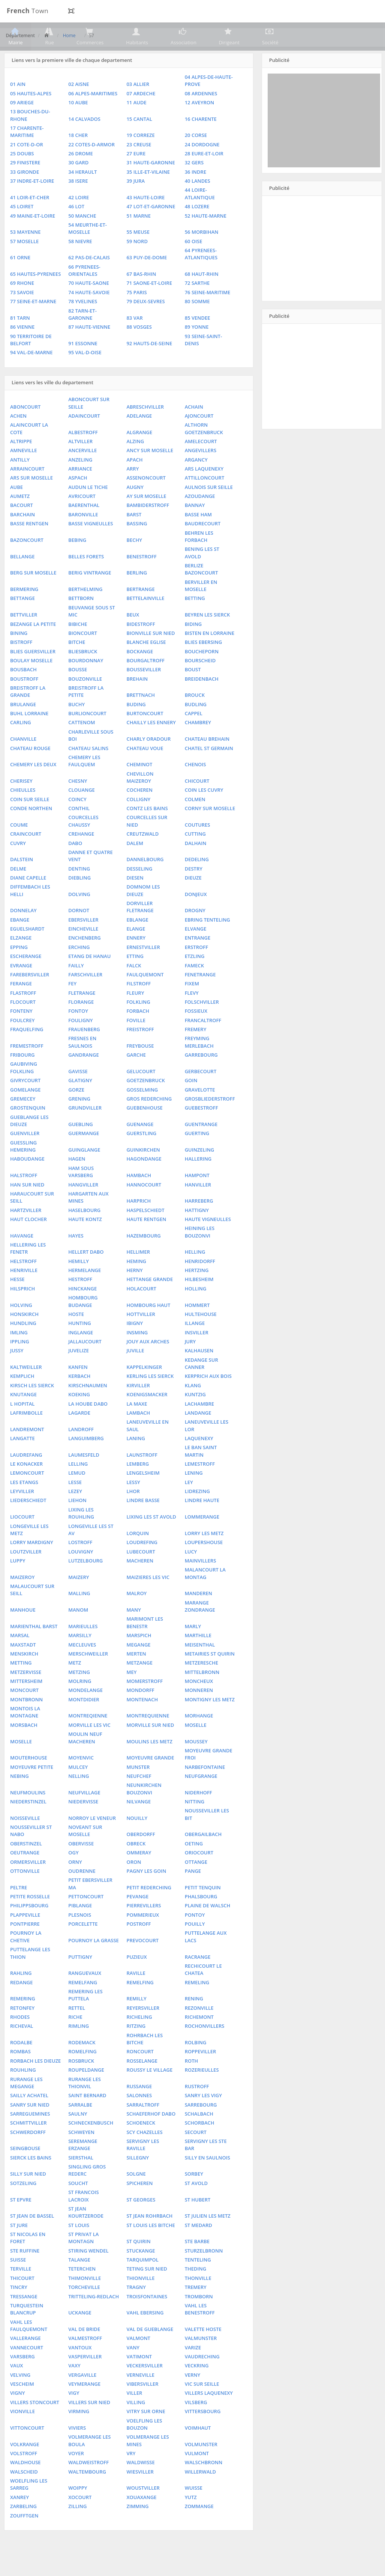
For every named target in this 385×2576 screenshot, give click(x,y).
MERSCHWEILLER (88, 1676)
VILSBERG (196, 2424)
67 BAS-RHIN (141, 296)
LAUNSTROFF (141, 1477)
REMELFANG (82, 2005)
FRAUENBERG (84, 1051)
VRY (130, 2475)
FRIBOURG (22, 1077)
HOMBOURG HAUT (148, 1327)
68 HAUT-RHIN (202, 296)
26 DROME (80, 176)
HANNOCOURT (143, 1207)
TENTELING (198, 2282)
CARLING (20, 745)
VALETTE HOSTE (203, 2351)
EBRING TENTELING (207, 942)
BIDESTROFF (140, 646)
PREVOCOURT (142, 1962)
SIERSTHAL (80, 2180)
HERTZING (197, 1292)
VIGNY (17, 2415)
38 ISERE (78, 203)
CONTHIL (79, 830)
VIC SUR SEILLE (202, 2406)
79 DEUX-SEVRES (145, 323)
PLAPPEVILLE (25, 1937)
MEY (131, 1694)
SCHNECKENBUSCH (90, 2145)
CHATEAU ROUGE (30, 770)
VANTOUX (79, 2370)
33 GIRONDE (24, 194)
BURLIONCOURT (87, 735)
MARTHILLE (198, 1657)
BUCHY (76, 726)
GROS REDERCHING (149, 1121)
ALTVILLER (80, 463)
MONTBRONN (26, 1722)
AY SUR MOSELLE (146, 518)
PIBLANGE (80, 1928)
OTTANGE (196, 1884)
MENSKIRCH (24, 1676)
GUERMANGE (83, 1156)
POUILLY (195, 1946)
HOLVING (21, 1327)
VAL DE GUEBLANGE (149, 2351)
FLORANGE (81, 1024)
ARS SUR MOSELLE (31, 500)
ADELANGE (139, 438)
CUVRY (18, 865)
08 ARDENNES (201, 116)
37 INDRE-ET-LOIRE (32, 203)
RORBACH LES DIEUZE (35, 2083)
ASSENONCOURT (146, 500)
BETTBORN (81, 621)
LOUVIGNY (80, 1574)
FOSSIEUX (196, 1033)
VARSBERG (22, 2379)
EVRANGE (21, 988)
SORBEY (194, 2196)
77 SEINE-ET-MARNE (33, 323)
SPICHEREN (139, 2205)
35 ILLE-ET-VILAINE (148, 194)
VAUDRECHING (202, 2379)
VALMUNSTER (201, 2361)
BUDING (135, 726)
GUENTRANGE (201, 1146)
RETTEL (76, 2030)
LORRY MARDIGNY (31, 1564)
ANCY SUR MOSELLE (149, 473)
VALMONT (138, 2361)
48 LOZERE (197, 229)
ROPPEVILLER (200, 2074)
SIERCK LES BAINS (30, 2180)
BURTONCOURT (144, 735)
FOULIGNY (80, 1042)
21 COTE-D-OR (26, 167)
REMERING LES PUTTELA (85, 2017)
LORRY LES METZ (204, 1555)
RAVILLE (135, 1995)
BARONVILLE (83, 537)
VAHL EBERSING (144, 2335)
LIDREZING (197, 1513)
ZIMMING (137, 2528)
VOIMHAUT (198, 2450)
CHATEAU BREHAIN (207, 761)
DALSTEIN (21, 881)
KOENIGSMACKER (146, 1417)
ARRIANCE (80, 491)
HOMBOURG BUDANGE (82, 1324)
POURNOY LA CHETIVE (25, 1959)
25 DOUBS (22, 176)
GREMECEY (22, 1121)
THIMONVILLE (84, 2300)
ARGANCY (196, 482)
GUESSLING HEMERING (23, 1169)
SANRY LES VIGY (203, 2117)
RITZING (135, 2048)
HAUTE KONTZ (85, 1241)
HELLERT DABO (85, 1274)
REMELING (197, 2005)
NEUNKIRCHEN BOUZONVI (143, 1811)
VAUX (16, 2388)
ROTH (191, 2083)
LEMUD (76, 1495)
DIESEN (134, 900)
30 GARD (78, 185)
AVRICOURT (82, 518)
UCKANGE (79, 2335)
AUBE (16, 509)
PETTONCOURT (85, 1919)
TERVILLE (20, 2291)
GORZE (76, 1112)
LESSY (133, 1504)
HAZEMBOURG (143, 1258)
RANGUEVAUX (84, 1995)
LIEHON (77, 1523)
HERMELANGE (84, 1292)
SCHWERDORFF (28, 2154)
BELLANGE (22, 579)
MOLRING (79, 1703)
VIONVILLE (22, 2433)
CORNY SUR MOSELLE (210, 830)
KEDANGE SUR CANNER (201, 1386)
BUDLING (196, 726)
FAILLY (76, 988)
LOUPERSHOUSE (204, 1564)
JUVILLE (135, 1373)
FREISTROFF (140, 1051)
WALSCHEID (24, 2494)
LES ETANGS (24, 1504)
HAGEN (76, 1181)
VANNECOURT (26, 2370)
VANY (132, 2370)
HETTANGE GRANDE (149, 1302)
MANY (133, 1632)
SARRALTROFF (142, 2127)
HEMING (136, 1283)
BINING (18, 655)
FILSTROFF (138, 1006)
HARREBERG (199, 1223)
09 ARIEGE (22, 125)
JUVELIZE (78, 1373)
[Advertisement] (324, 143)
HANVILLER (198, 1207)
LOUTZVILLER (26, 1574)
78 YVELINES (82, 323)
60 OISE (193, 263)
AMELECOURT (201, 463)
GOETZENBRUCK (145, 1102)
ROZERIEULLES (202, 2092)
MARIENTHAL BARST (33, 1648)
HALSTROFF (23, 1197)
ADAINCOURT (84, 438)
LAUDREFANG (26, 1477)
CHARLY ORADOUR (148, 761)
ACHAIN (194, 429)
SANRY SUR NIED (29, 2127)
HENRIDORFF (200, 1283)
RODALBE (21, 2065)
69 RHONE (22, 305)
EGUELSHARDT (27, 951)
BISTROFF (21, 664)
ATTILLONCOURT (205, 500)
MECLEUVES (82, 1667)
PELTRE (18, 1910)
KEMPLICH (22, 1399)
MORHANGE (199, 1738)
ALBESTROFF (82, 454)
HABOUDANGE (27, 1181)
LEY (189, 1504)
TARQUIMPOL (142, 2282)
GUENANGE (139, 1146)
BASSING (136, 546)
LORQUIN (137, 1555)
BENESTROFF (141, 579)
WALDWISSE (140, 2485)
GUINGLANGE (84, 1172)
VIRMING (78, 2433)
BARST (133, 537)
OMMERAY (138, 1875)
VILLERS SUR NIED (89, 2424)
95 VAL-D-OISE (85, 375)
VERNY (193, 2397)
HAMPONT (197, 1197)
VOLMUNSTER (201, 2466)
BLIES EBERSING (203, 664)
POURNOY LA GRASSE (93, 1962)
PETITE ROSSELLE (30, 1919)
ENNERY (135, 960)
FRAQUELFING (26, 1051)
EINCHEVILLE (83, 951)
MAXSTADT (23, 1667)
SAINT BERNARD (87, 2117)
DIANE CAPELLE (28, 900)
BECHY (134, 562)
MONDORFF (140, 1713)
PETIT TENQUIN (203, 1910)
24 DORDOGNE (202, 167)
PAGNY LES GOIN (146, 1893)
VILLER (134, 2415)
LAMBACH (138, 1435)
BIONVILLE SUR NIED (150, 655)
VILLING (135, 2424)
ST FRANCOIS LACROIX (83, 2218)
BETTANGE (22, 621)
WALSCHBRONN (204, 2485)
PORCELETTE (82, 1946)
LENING (194, 1495)
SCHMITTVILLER (28, 2145)
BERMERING (24, 611)
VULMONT (197, 2475)
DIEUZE (193, 900)
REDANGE (21, 2005)
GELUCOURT (140, 1093)
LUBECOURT (140, 1574)
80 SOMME (197, 323)
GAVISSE (78, 1093)
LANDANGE (198, 1435)
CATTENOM (81, 745)
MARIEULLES (82, 1648)
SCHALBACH (199, 2136)
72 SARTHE (197, 305)
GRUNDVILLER (85, 1130)
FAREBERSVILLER (29, 997)
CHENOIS (195, 786)
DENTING (79, 891)
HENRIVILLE (23, 1292)
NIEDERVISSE (83, 1824)
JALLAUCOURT (85, 1364)
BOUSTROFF (24, 701)
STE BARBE (197, 2264)
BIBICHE (77, 646)
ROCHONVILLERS (205, 2048)
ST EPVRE (20, 2222)
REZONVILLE (199, 2030)
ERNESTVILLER (143, 969)
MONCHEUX (199, 1703)
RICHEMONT (199, 2039)
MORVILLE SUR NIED (150, 1747)
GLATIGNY (80, 1102)
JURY (190, 1364)
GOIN (191, 1102)
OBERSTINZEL (26, 1866)
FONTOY (78, 1033)
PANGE (193, 1893)
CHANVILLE (23, 761)
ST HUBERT (198, 2222)
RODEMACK (81, 2065)
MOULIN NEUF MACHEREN (85, 1760)
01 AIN (17, 106)
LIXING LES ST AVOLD (151, 1539)
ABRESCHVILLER (145, 429)
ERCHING (79, 969)
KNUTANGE (23, 1417)
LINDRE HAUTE (202, 1523)
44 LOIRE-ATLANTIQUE (200, 216)
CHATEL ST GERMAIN (209, 770)
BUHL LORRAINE (29, 735)
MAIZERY (78, 1599)
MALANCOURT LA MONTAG (205, 1596)
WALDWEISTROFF (88, 2485)
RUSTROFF (197, 2108)
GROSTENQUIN (27, 1130)
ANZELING (80, 482)
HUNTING (79, 1345)
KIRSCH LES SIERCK (32, 1408)
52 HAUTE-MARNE (205, 238)
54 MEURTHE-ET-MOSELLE (87, 251)
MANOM (78, 1632)
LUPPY (17, 1583)
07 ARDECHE (140, 116)
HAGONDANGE (143, 1181)
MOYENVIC (81, 1780)
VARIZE (193, 2370)
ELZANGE (20, 960)
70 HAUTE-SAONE (88, 305)
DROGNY (195, 933)
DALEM (134, 865)
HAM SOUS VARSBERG (81, 1194)
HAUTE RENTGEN (146, 1241)
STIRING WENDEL (88, 2273)
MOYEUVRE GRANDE (150, 1780)
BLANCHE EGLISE (146, 664)
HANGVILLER (83, 1207)
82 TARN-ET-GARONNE (82, 337)
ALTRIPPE (21, 463)
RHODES (20, 2039)
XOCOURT (79, 2519)
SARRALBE (80, 2127)
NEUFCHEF (138, 1798)
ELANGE (135, 951)
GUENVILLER (24, 1156)
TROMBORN (199, 2319)
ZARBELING (23, 2528)
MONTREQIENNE (87, 1738)
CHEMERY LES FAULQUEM (84, 783)
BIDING (193, 646)
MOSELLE (196, 1747)
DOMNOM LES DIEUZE (143, 913)
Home (71, 58)
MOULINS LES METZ (149, 1764)
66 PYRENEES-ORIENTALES (84, 293)
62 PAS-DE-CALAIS (89, 280)
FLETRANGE (81, 1015)
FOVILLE (135, 1042)
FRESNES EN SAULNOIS (82, 1065)
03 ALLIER (137, 106)
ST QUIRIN (138, 2264)
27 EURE (135, 176)
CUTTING (195, 856)
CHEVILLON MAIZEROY (139, 800)
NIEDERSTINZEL (28, 1824)
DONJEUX (196, 916)
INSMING (137, 1355)
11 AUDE (136, 125)
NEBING (19, 1798)
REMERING (22, 2021)
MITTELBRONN (202, 1694)
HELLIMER (138, 1274)
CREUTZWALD (142, 856)
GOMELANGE (25, 1112)
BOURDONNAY (85, 683)
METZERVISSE (25, 1694)
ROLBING (196, 2065)
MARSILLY (79, 1657)
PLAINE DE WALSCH (208, 1928)
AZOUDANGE (200, 518)
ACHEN (18, 438)
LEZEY (75, 1513)
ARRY (132, 491)
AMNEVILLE (23, 473)
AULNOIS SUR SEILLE (209, 509)
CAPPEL (193, 735)
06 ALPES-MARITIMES (92, 116)
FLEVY (192, 1015)
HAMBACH (138, 1197)
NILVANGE (138, 1824)
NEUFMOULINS (27, 1815)
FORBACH (137, 1033)
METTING (21, 1685)
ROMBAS (20, 2074)
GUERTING (197, 1156)
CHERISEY (21, 803)
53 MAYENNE (25, 254)
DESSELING (139, 891)
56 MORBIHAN (202, 254)
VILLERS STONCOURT (34, 2424)
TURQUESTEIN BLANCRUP (26, 2331)
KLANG (193, 1408)
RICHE (75, 2039)
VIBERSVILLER (142, 2406)
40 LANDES (197, 203)
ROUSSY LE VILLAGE (149, 2092)
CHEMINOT (139, 786)
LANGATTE (22, 1460)
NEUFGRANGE (201, 1798)
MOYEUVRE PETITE (31, 1789)
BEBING (77, 562)
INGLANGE (80, 1355)
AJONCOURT (199, 438)
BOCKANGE (139, 674)
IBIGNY (134, 1345)
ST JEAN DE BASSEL (32, 2238)
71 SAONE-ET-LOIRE (149, 305)
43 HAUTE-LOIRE (145, 220)
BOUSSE (77, 692)
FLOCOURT (23, 1024)
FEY (72, 1006)
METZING (79, 1694)
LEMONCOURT (27, 1495)
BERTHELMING (85, 611)
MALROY (136, 1616)
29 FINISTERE (25, 185)
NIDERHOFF (198, 1815)
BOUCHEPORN (202, 674)
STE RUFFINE (24, 2273)
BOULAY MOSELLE (31, 683)
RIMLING (78, 2048)
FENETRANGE (200, 997)
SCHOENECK (140, 2145)
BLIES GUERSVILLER (32, 674)
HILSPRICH (22, 1311)
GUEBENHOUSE (144, 1130)
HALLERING (198, 1181)
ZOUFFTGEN (24, 2538)
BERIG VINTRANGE (89, 595)
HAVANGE (21, 1258)
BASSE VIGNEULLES (90, 546)
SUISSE (18, 2282)
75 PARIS (136, 314)
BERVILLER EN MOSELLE (201, 608)
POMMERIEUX (142, 1937)
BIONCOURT (82, 655)
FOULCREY (22, 1042)
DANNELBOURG (144, 881)
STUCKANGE (140, 2273)
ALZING (135, 463)
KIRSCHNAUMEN (87, 1408)
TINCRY (18, 2309)
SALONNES (139, 2117)
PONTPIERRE (25, 1946)
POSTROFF (138, 1946)
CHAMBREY (198, 745)
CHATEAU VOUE (144, 770)
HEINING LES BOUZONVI (200, 1255)
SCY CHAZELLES (144, 2154)
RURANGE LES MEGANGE (26, 2105)
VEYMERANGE (84, 2406)
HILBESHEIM (199, 1302)
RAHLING (20, 1995)
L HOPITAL (22, 1426)
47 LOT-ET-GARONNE (150, 229)
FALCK (133, 988)
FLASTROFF (23, 1015)
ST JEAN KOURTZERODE (85, 2235)
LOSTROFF (80, 1564)
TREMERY (196, 2309)
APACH (134, 482)
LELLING (78, 1486)
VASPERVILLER (85, 2379)
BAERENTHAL (83, 528)
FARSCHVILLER (85, 997)
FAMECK (194, 988)
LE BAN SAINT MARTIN (201, 1473)
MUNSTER (138, 1789)
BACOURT (21, 528)
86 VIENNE (22, 349)
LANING (135, 1460)
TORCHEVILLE (84, 2309)
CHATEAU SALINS (88, 770)
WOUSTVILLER (142, 2510)
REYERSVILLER (142, 2030)
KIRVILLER (138, 1408)
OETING (194, 1866)
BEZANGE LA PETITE (33, 646)
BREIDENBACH (202, 701)
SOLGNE (135, 2196)
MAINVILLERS (200, 1583)
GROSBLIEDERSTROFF (210, 1121)
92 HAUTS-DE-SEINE (149, 365)
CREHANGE (81, 856)
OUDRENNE (82, 1893)
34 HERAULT (82, 194)
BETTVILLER (23, 637)
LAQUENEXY (199, 1460)
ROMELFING (82, 2074)
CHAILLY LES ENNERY (151, 745)
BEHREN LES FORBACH (199, 559)
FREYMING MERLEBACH (199, 1065)
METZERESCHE (201, 1685)
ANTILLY (20, 482)
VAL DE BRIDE (84, 2351)
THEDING (195, 2291)
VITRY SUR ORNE (145, 2433)
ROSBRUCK (81, 2083)
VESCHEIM (22, 2406)
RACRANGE (198, 1979)
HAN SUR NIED (27, 1207)
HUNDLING (23, 1345)
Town (27, 10)
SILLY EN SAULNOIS (207, 2180)
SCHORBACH (199, 2145)
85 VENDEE (197, 340)
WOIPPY (77, 2510)
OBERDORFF (140, 1857)
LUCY (191, 1574)
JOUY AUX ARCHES (147, 1364)
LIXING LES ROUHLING (81, 1536)
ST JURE (19, 2247)
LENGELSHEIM (142, 1495)
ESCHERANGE (25, 978)
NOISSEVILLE (25, 1840)
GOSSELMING (142, 1112)
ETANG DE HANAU (89, 978)
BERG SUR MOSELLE (33, 595)
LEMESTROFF (200, 1486)
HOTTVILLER (140, 1336)
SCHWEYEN (81, 2154)
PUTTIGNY (80, 1979)
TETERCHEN (82, 2291)
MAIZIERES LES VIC (147, 1599)
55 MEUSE (138, 254)
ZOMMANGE (199, 2528)
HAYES (75, 1258)
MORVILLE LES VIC (89, 1747)
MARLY (193, 1648)
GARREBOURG (201, 1077)
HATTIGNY (197, 1232)
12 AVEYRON (199, 125)
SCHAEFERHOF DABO (150, 2136)
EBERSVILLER (83, 942)
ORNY (75, 1884)
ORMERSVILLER (28, 1884)
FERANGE (21, 1006)
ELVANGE (196, 951)
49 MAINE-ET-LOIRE (32, 238)
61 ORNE (20, 280)
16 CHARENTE (201, 141)
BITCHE (76, 664)
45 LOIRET (21, 229)
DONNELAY (23, 933)
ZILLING (77, 2528)
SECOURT (196, 2154)
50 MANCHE (82, 238)
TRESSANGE (23, 2319)
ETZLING (195, 978)
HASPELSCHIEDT (145, 1232)
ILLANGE (195, 1345)
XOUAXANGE (141, 2519)
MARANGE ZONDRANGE (200, 1629)
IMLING (19, 1355)
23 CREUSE (138, 167)
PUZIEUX (136, 1979)
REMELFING (139, 2005)
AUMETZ (20, 518)
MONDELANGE (85, 1713)
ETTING (135, 978)
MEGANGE (138, 1667)
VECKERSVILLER (144, 2388)
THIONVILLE (140, 2300)
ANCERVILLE (82, 473)
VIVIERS (77, 2450)
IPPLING (19, 1364)
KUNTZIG (195, 1417)
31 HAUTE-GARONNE (150, 185)
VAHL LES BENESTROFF (200, 2331)
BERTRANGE (140, 611)
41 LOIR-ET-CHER (29, 220)
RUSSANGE (139, 2108)
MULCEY (78, 1789)
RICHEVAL (21, 2048)
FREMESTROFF (26, 1068)
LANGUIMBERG (85, 1460)
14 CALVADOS (84, 141)
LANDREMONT (27, 1451)
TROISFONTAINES (146, 2319)
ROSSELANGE (141, 2083)
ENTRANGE (198, 960)
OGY (73, 1875)
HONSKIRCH (24, 1336)
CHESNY (77, 803)
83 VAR (134, 340)
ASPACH (77, 500)
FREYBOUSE (140, 1068)
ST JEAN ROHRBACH (149, 2238)
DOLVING (79, 916)
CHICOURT (197, 803)
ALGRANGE (139, 454)
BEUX (132, 637)
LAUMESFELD (83, 1477)
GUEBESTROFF (201, 1130)
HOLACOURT (141, 1311)
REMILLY (136, 2021)
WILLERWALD (200, 2494)
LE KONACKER (26, 1486)
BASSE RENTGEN (29, 546)
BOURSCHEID (200, 683)
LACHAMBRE (199, 1426)
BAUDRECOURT (203, 546)
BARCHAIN (22, 537)
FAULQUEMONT (144, 997)
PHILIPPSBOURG (29, 1928)
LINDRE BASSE (142, 1523)
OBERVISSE (81, 1866)
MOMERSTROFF (144, 1703)
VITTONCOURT (27, 2450)
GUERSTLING (141, 1156)
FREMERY (196, 1051)
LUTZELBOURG (85, 1583)
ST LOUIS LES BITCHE (150, 2247)
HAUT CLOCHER (28, 1241)
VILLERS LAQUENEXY (209, 2415)
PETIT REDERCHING (148, 1910)
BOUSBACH (23, 692)
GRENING (79, 1121)
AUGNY (135, 509)
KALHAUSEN (199, 1373)
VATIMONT (139, 2379)
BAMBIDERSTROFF (147, 528)
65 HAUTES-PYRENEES (35, 296)
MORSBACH (23, 1747)
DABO (75, 865)
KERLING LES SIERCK (150, 1399)
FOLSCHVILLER (202, 1024)
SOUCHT (78, 2205)
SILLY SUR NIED (28, 2196)
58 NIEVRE (80, 263)
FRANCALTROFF (203, 1042)
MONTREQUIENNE (147, 1738)
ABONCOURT (25, 429)
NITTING (194, 1824)
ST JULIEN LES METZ (208, 2238)
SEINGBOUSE (25, 2171)
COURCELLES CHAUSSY (83, 844)
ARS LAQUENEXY (204, 491)
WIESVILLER (139, 2494)
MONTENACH (142, 1722)
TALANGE (79, 2282)
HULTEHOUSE (201, 1336)
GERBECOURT (201, 1093)
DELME (18, 891)
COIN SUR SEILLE (29, 821)
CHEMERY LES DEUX (33, 786)
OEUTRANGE (24, 1875)
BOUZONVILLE (85, 701)
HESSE (17, 1302)
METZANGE (139, 1685)
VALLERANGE (25, 2361)
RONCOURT (140, 2074)
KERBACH (79, 1399)
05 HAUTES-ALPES (30, 116)
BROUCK (195, 717)
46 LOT (76, 229)
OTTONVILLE (25, 1893)
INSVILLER (196, 1355)
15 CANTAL (139, 141)
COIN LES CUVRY (204, 812)
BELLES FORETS (86, 579)
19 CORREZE (140, 158)
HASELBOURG (84, 1232)
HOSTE (76, 1336)
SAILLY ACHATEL (29, 2117)
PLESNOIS (79, 1937)
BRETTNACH (140, 717)
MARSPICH (138, 1657)
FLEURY (135, 1015)
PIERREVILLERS (143, 1928)
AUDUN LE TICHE (88, 509)
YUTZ (191, 2519)
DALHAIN (196, 865)
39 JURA (135, 203)
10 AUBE (78, 125)
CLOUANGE (81, 812)
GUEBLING (80, 1146)
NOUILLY (136, 1840)
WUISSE (193, 2510)
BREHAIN (137, 701)
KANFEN (77, 1389)
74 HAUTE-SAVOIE (88, 314)
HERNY (134, 1292)
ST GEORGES (140, 2222)
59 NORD (137, 263)
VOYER (76, 2475)
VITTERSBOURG (203, 2433)
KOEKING (79, 1417)
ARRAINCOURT (27, 491)
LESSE (75, 1504)
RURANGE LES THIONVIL (84, 2105)
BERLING (136, 595)
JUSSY (17, 1373)
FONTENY (21, 1033)
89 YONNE (197, 349)
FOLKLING (138, 1024)
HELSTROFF (23, 1283)
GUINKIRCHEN (143, 1172)
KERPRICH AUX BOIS (208, 1399)
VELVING (20, 2397)
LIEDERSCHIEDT (28, 1523)
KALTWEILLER (26, 1389)
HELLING (195, 1274)
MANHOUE (23, 1632)
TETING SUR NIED (146, 2291)
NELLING (78, 1798)
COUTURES (197, 847)
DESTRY (193, 891)
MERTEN (136, 1676)
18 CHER (78, 158)
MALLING (79, 1616)
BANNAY (195, 528)
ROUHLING (23, 2092)
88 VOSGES (139, 349)
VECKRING (197, 2388)
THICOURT (22, 2300)
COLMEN (195, 821)
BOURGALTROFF (145, 683)
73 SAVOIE (22, 314)
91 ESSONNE (82, 365)
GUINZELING (199, 1172)
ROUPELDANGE (86, 2092)
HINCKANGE (82, 1311)
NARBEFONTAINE (205, 1789)
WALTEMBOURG (87, 2494)
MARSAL (20, 1657)
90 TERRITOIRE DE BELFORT (31, 362)
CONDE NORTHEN (31, 830)
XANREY (19, 2519)
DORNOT (78, 933)
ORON (133, 1884)
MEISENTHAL (200, 1667)
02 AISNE (78, 106)
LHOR (132, 1513)
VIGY (73, 2415)
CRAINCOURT (25, 856)
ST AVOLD (196, 2205)
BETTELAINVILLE (145, 621)
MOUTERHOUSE (28, 1780)
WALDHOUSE (25, 2485)
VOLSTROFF (23, 2475)
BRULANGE (23, 726)
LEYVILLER (22, 1513)
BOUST (193, 692)
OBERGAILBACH (203, 1857)
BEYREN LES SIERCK (207, 637)
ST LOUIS (78, 2247)
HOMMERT (197, 1327)
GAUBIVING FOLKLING (23, 1090)
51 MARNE (138, 238)
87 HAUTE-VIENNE (89, 349)
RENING (194, 2021)
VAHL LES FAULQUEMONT (28, 2348)
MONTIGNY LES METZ (210, 1722)
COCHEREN (139, 812)
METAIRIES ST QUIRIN (210, 1676)
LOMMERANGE (202, 1539)
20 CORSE (196, 158)
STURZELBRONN (204, 2273)
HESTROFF (80, 1302)
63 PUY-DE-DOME (146, 280)
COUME (19, 847)
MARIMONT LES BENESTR (144, 1645)
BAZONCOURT (26, 562)
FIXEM (192, 1006)
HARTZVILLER (25, 1232)
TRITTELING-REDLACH (93, 2319)
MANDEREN (198, 1616)
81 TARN (20, 340)
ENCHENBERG (84, 960)
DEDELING (197, 881)
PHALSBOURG (201, 1919)
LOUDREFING (141, 1564)
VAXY (74, 2388)
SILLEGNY (137, 2180)
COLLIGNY (138, 821)
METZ (74, 1685)
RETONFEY (22, 2030)
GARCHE (136, 1077)
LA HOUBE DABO (88, 1426)
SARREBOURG (201, 2127)
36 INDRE (195, 194)
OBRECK (135, 1866)
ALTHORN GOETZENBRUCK (204, 451)
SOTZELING (23, 2205)
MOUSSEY (196, 1764)
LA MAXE (136, 1426)
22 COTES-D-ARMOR (91, 167)
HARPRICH (138, 1223)
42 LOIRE (78, 220)
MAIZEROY (22, 1599)
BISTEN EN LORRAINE (210, 655)
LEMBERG (137, 1486)
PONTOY (195, 1937)
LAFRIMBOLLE (26, 1435)
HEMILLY (78, 1283)
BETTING (195, 621)
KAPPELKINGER (144, 1389)
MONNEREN (199, 1713)
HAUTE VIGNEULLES (208, 1241)
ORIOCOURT (199, 1875)
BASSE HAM (198, 537)
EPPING (19, 969)
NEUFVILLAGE (84, 1815)
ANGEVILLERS (200, 473)
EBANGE (19, 942)
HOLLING (196, 1311)
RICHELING (139, 2039)
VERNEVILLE (140, 2397)
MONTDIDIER (83, 1722)
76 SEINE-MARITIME (208, 314)
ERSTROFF (196, 969)
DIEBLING (79, 900)
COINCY (77, 821)
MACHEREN (139, 1583)
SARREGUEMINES (30, 2136)
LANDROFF (81, 1451)
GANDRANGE (83, 1077)
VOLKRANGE (24, 2466)
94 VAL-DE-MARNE (31, 375)
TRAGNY (136, 2309)
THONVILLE (198, 2300)
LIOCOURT (22, 1539)
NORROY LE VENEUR (92, 1840)
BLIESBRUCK (82, 674)
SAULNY (77, 2136)
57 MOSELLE (24, 263)
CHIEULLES (22, 812)
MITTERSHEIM (26, 1703)
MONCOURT (24, 1713)
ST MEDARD (198, 2247)
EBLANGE (137, 942)
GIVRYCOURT (25, 1102)
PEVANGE (137, 1919)
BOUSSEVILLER (143, 692)
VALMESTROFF (85, 2361)
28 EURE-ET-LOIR (204, 176)
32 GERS (194, 185)
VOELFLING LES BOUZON (144, 2447)
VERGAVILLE (82, 2397)
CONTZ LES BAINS (147, 830)
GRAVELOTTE (200, 1112)
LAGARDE (79, 1435)
